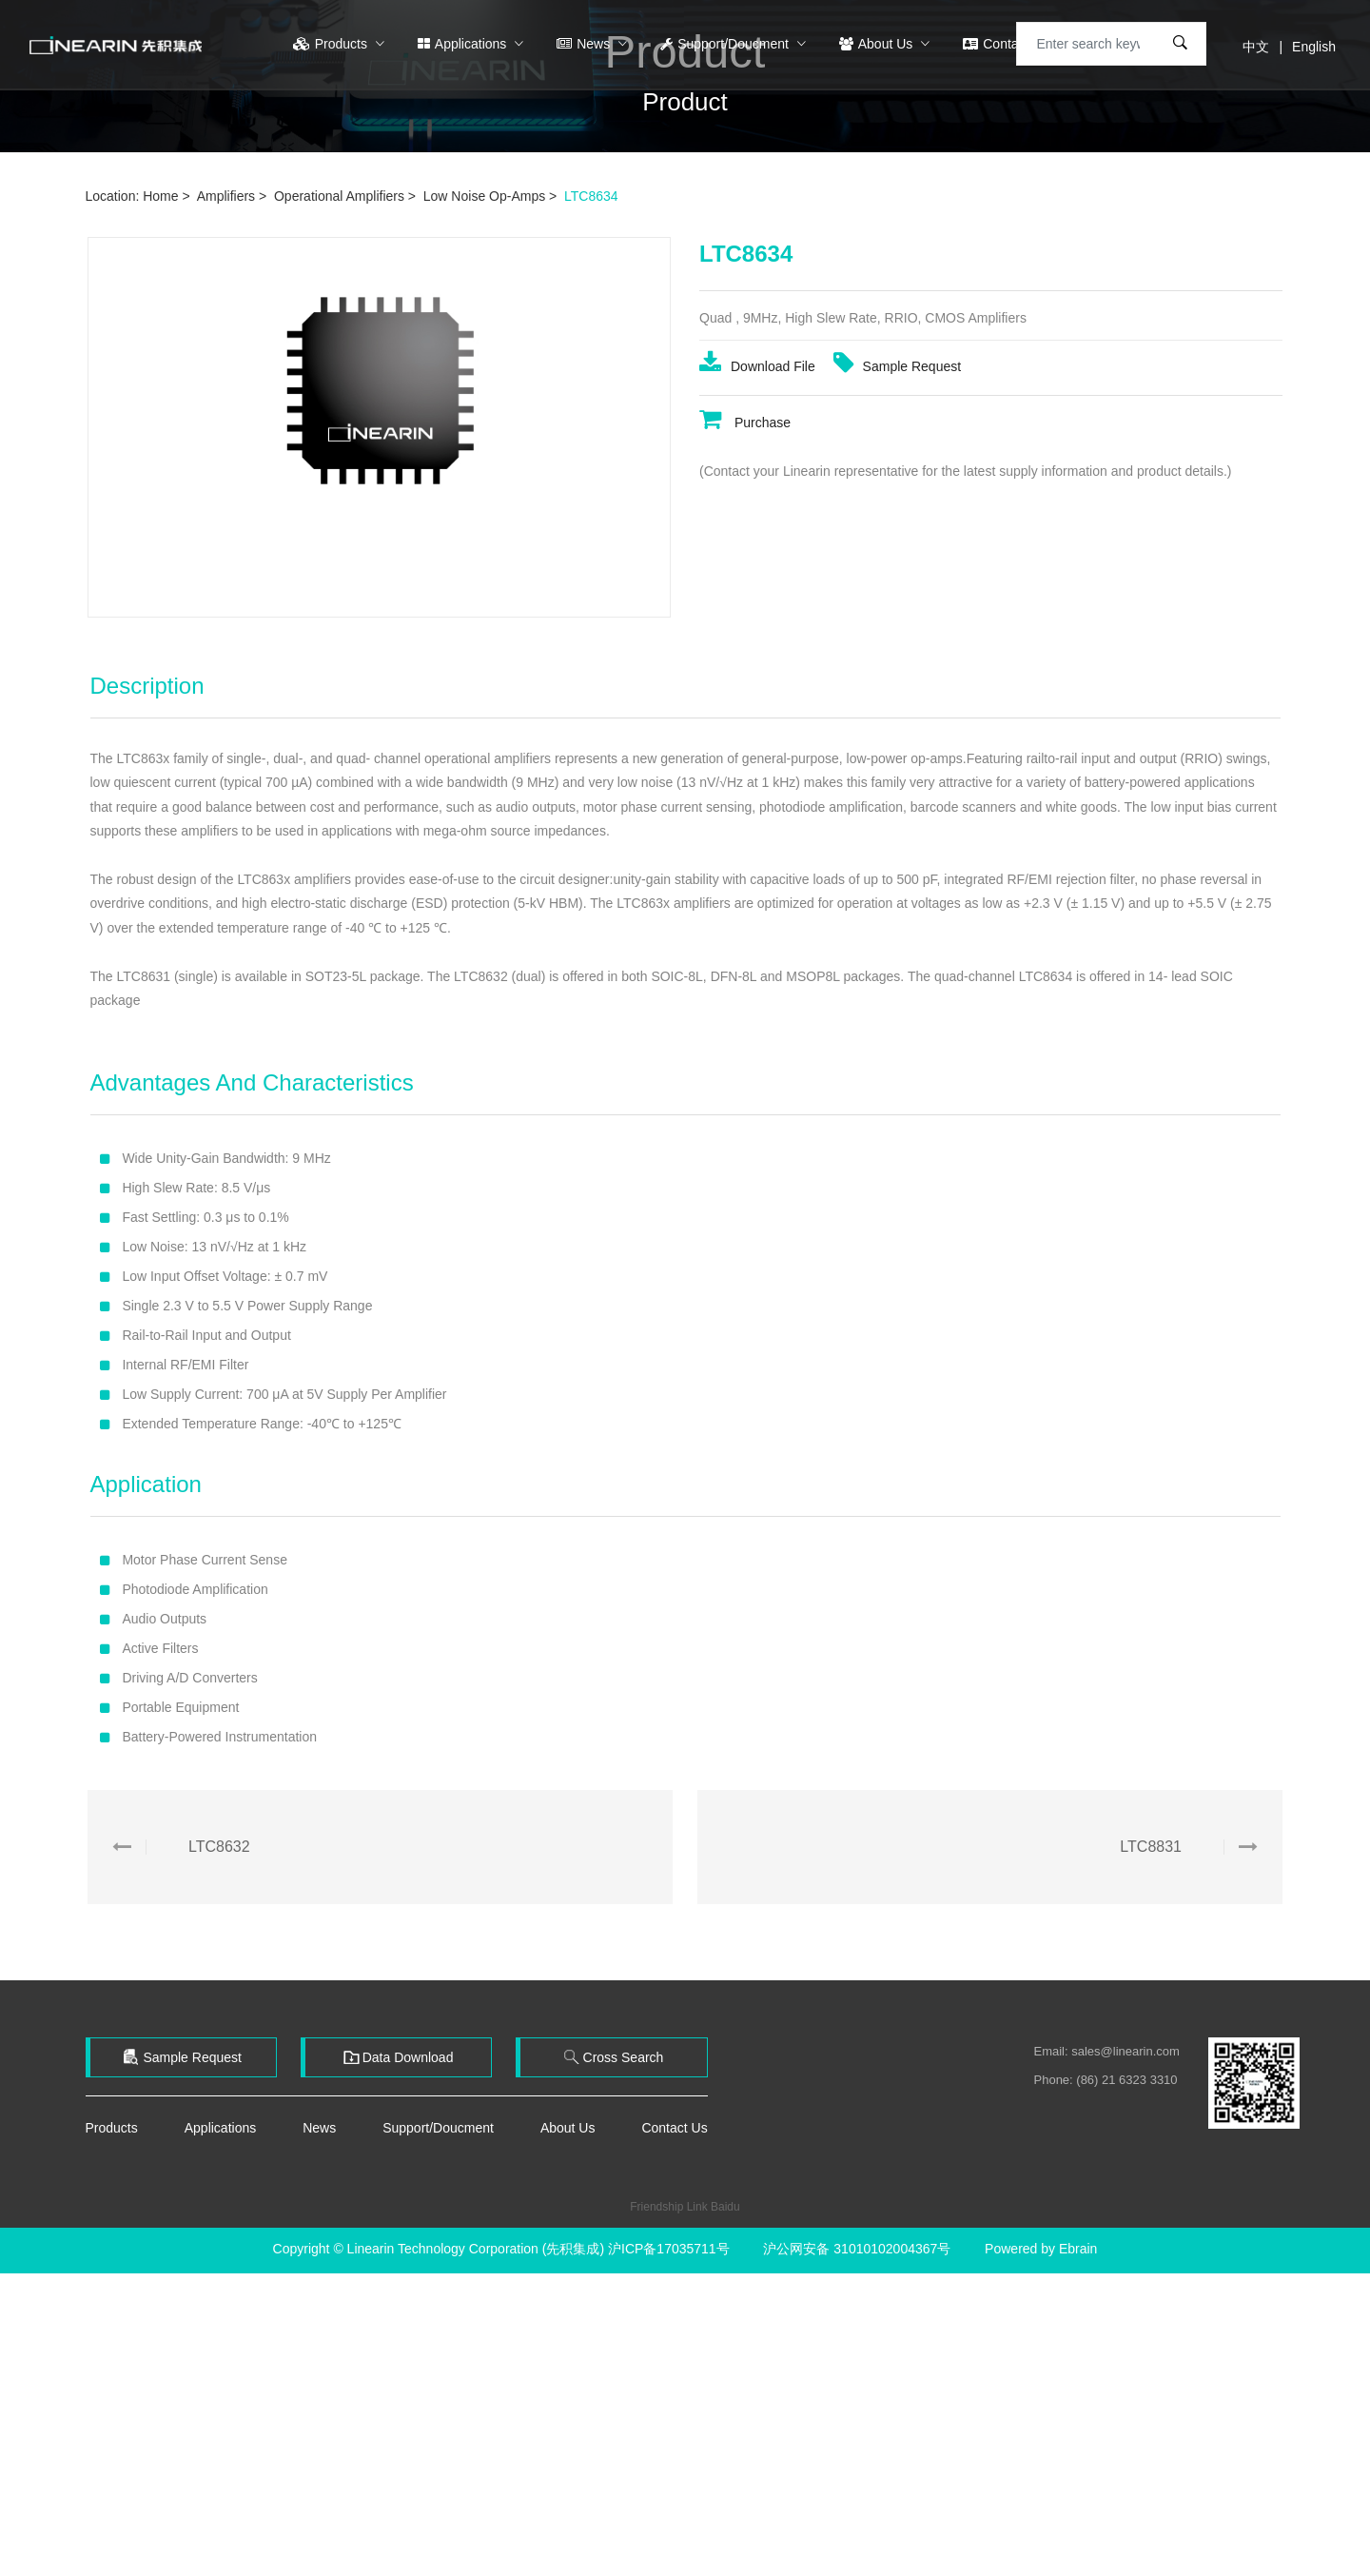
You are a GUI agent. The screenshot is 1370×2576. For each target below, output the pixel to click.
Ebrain (1078, 2248)
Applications (464, 43)
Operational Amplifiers (339, 196)
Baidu (725, 2206)
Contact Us (1007, 43)
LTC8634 (591, 196)
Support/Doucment (726, 43)
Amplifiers (226, 196)
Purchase (745, 435)
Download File (759, 380)
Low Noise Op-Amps (484, 196)
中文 (1256, 46)
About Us (877, 43)
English (1314, 46)
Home (160, 196)
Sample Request (897, 380)
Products (332, 43)
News (585, 43)
